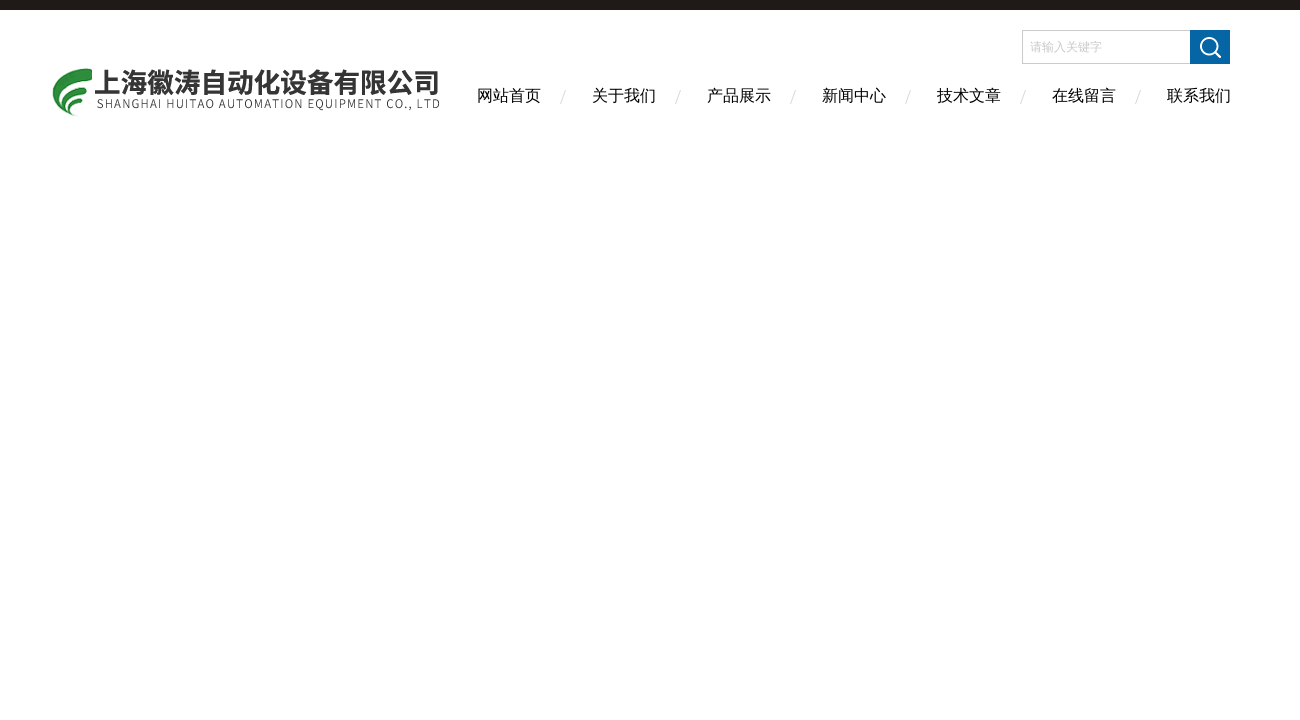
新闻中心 (854, 95)
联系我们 (1199, 95)
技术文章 (969, 95)
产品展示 (739, 95)
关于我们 (624, 95)
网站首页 (509, 95)
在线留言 (1084, 95)
